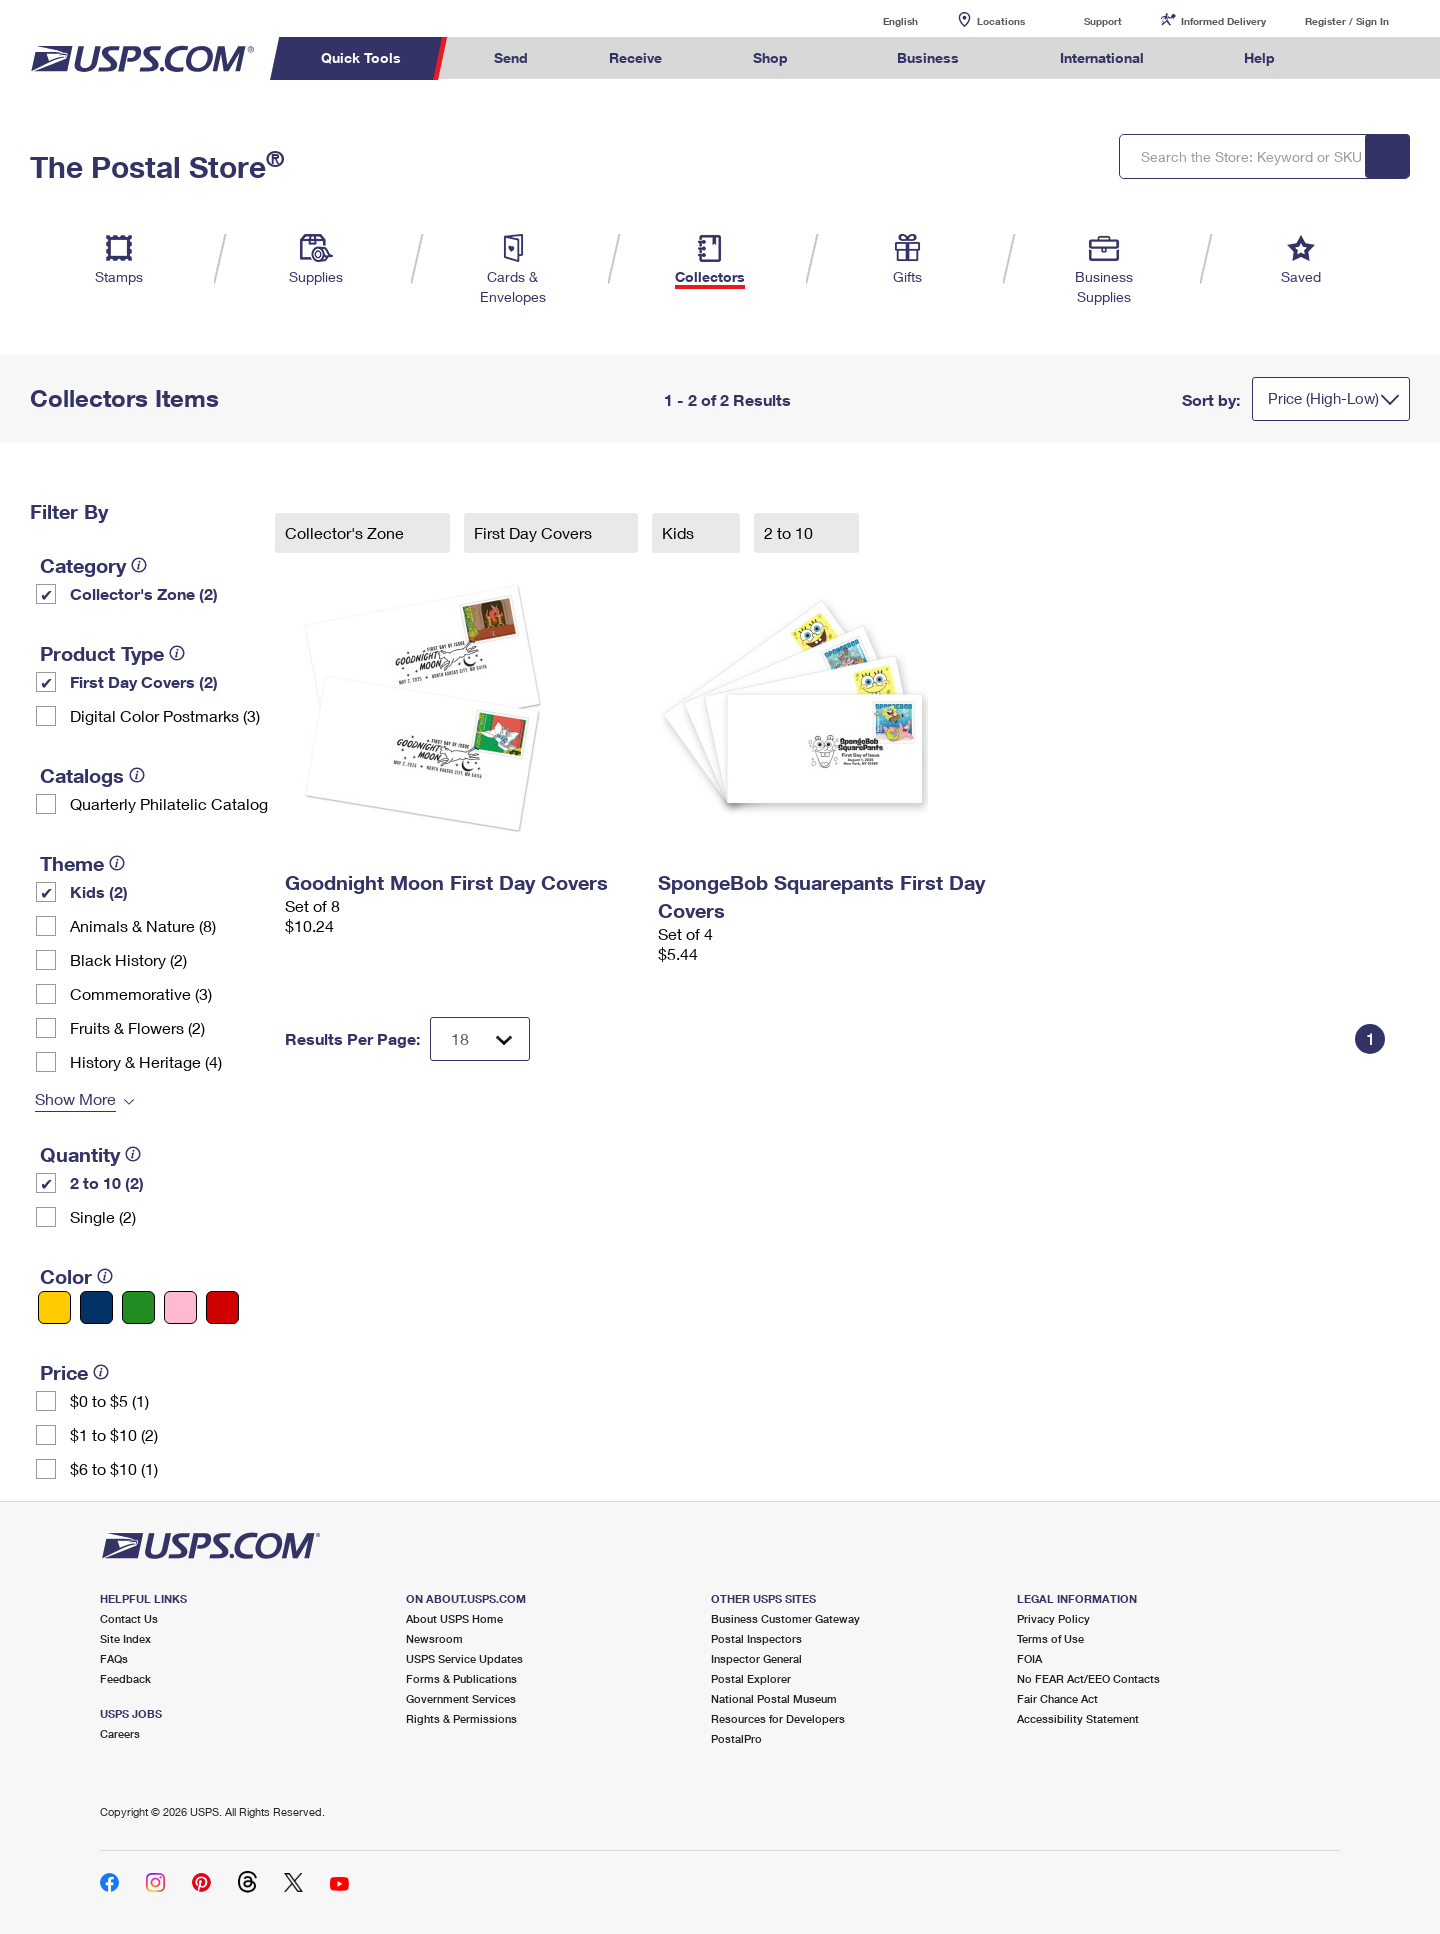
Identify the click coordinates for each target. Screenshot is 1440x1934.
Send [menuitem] (511, 57)
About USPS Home (454, 1618)
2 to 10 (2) (107, 1182)
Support (1103, 21)
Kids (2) (99, 891)
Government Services (461, 1698)
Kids (680, 532)
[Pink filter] (180, 1307)
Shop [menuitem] (770, 57)
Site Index (125, 1638)
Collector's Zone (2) (144, 593)
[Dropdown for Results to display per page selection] (480, 1039)
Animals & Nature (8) (143, 925)
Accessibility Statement (1078, 1718)
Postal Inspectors (756, 1638)
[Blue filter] (96, 1307)
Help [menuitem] (1259, 57)
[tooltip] (139, 565)
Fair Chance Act (1057, 1698)
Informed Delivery (1223, 21)
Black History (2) (128, 959)
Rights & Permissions (461, 1718)
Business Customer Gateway (785, 1618)
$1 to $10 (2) (114, 1434)
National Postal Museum (774, 1698)
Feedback (125, 1678)
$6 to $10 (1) (114, 1468)
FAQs (114, 1658)
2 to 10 (790, 532)
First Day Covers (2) (144, 681)
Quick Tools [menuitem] (361, 57)
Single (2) (103, 1216)
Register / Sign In (1347, 21)
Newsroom (434, 1638)
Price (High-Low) (1323, 398)
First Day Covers (535, 532)
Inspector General (756, 1658)
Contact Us (129, 1618)
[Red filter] (222, 1307)
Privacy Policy (1053, 1618)
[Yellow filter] (54, 1307)
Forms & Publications (461, 1678)
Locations (1001, 21)
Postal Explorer (751, 1678)
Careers (120, 1733)
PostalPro (736, 1738)
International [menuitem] (1102, 57)
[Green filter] (138, 1307)
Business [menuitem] (928, 57)
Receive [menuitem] (635, 57)
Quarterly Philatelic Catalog (169, 803)
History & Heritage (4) (146, 1061)
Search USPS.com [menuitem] (1354, 58)
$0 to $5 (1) (109, 1400)
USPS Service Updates (464, 1658)
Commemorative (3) (141, 993)
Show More (75, 1098)
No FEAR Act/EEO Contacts (1088, 1678)
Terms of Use (1050, 1638)
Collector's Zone (346, 532)
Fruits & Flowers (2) (137, 1027)
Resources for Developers (778, 1718)
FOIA (1029, 1658)
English (880, 20)
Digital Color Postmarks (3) (165, 715)
